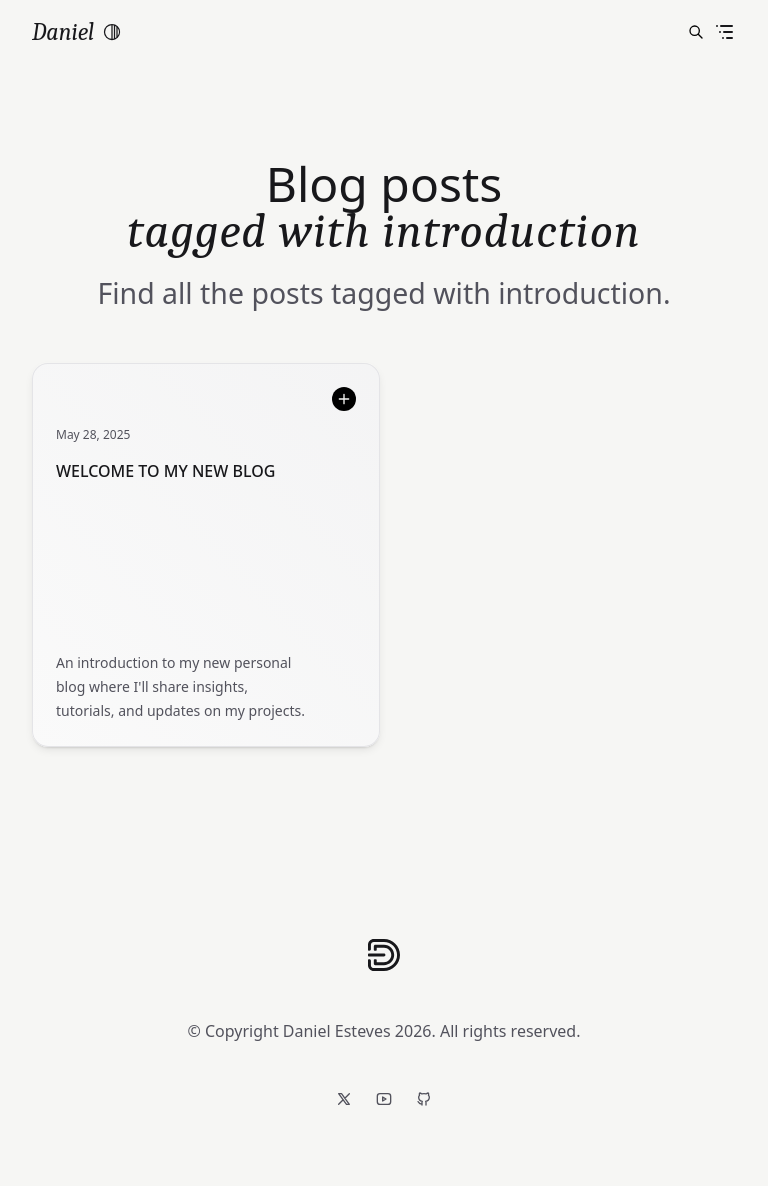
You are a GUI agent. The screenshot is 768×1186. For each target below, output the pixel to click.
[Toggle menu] (724, 32)
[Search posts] (696, 32)
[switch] (112, 32)
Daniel (63, 32)
